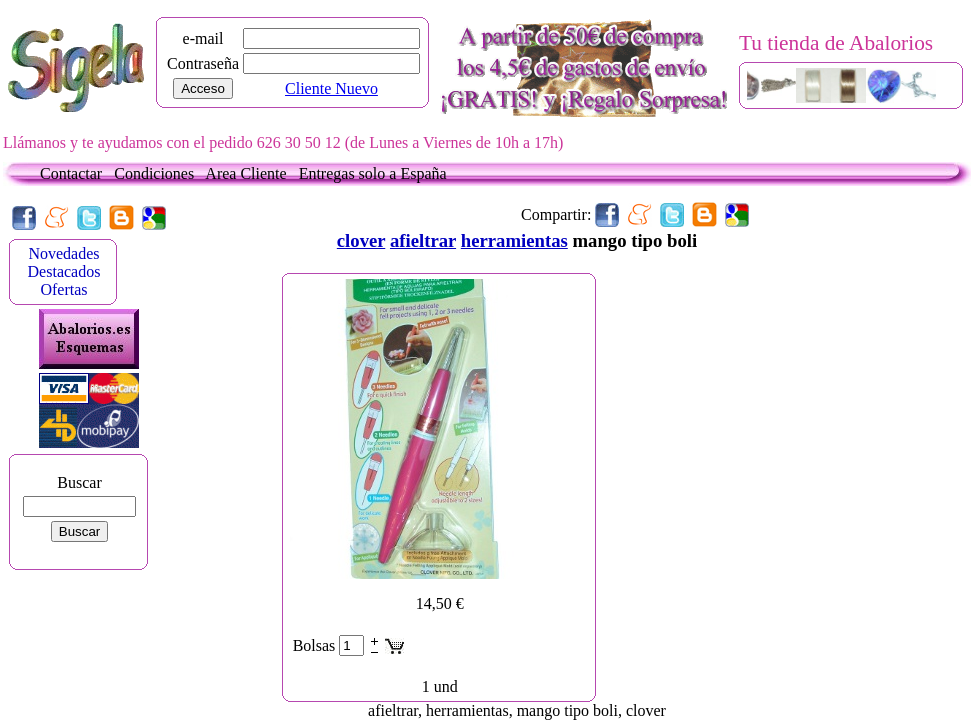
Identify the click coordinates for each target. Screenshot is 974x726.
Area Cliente (249, 173)
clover (361, 240)
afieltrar (423, 240)
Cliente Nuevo (331, 88)
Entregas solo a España (373, 173)
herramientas (514, 240)
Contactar (75, 173)
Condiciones (158, 173)
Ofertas (63, 289)
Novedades (63, 253)
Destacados (64, 271)
